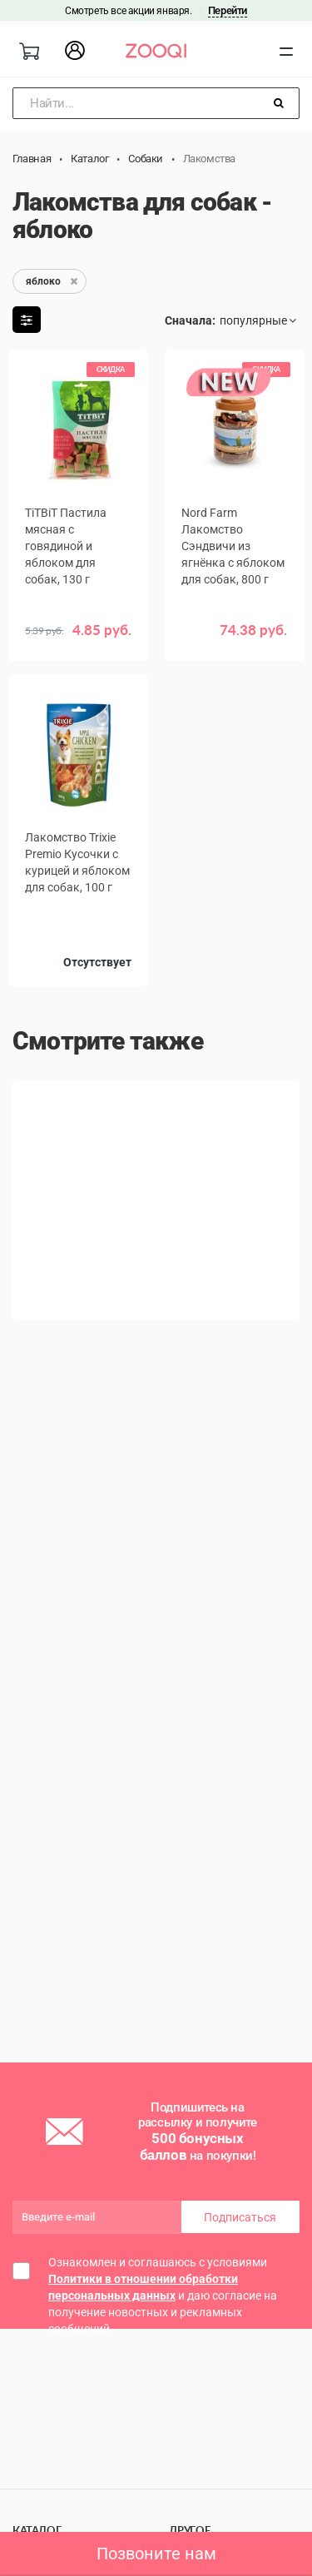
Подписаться (240, 2217)
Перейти (227, 10)
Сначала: (190, 320)
